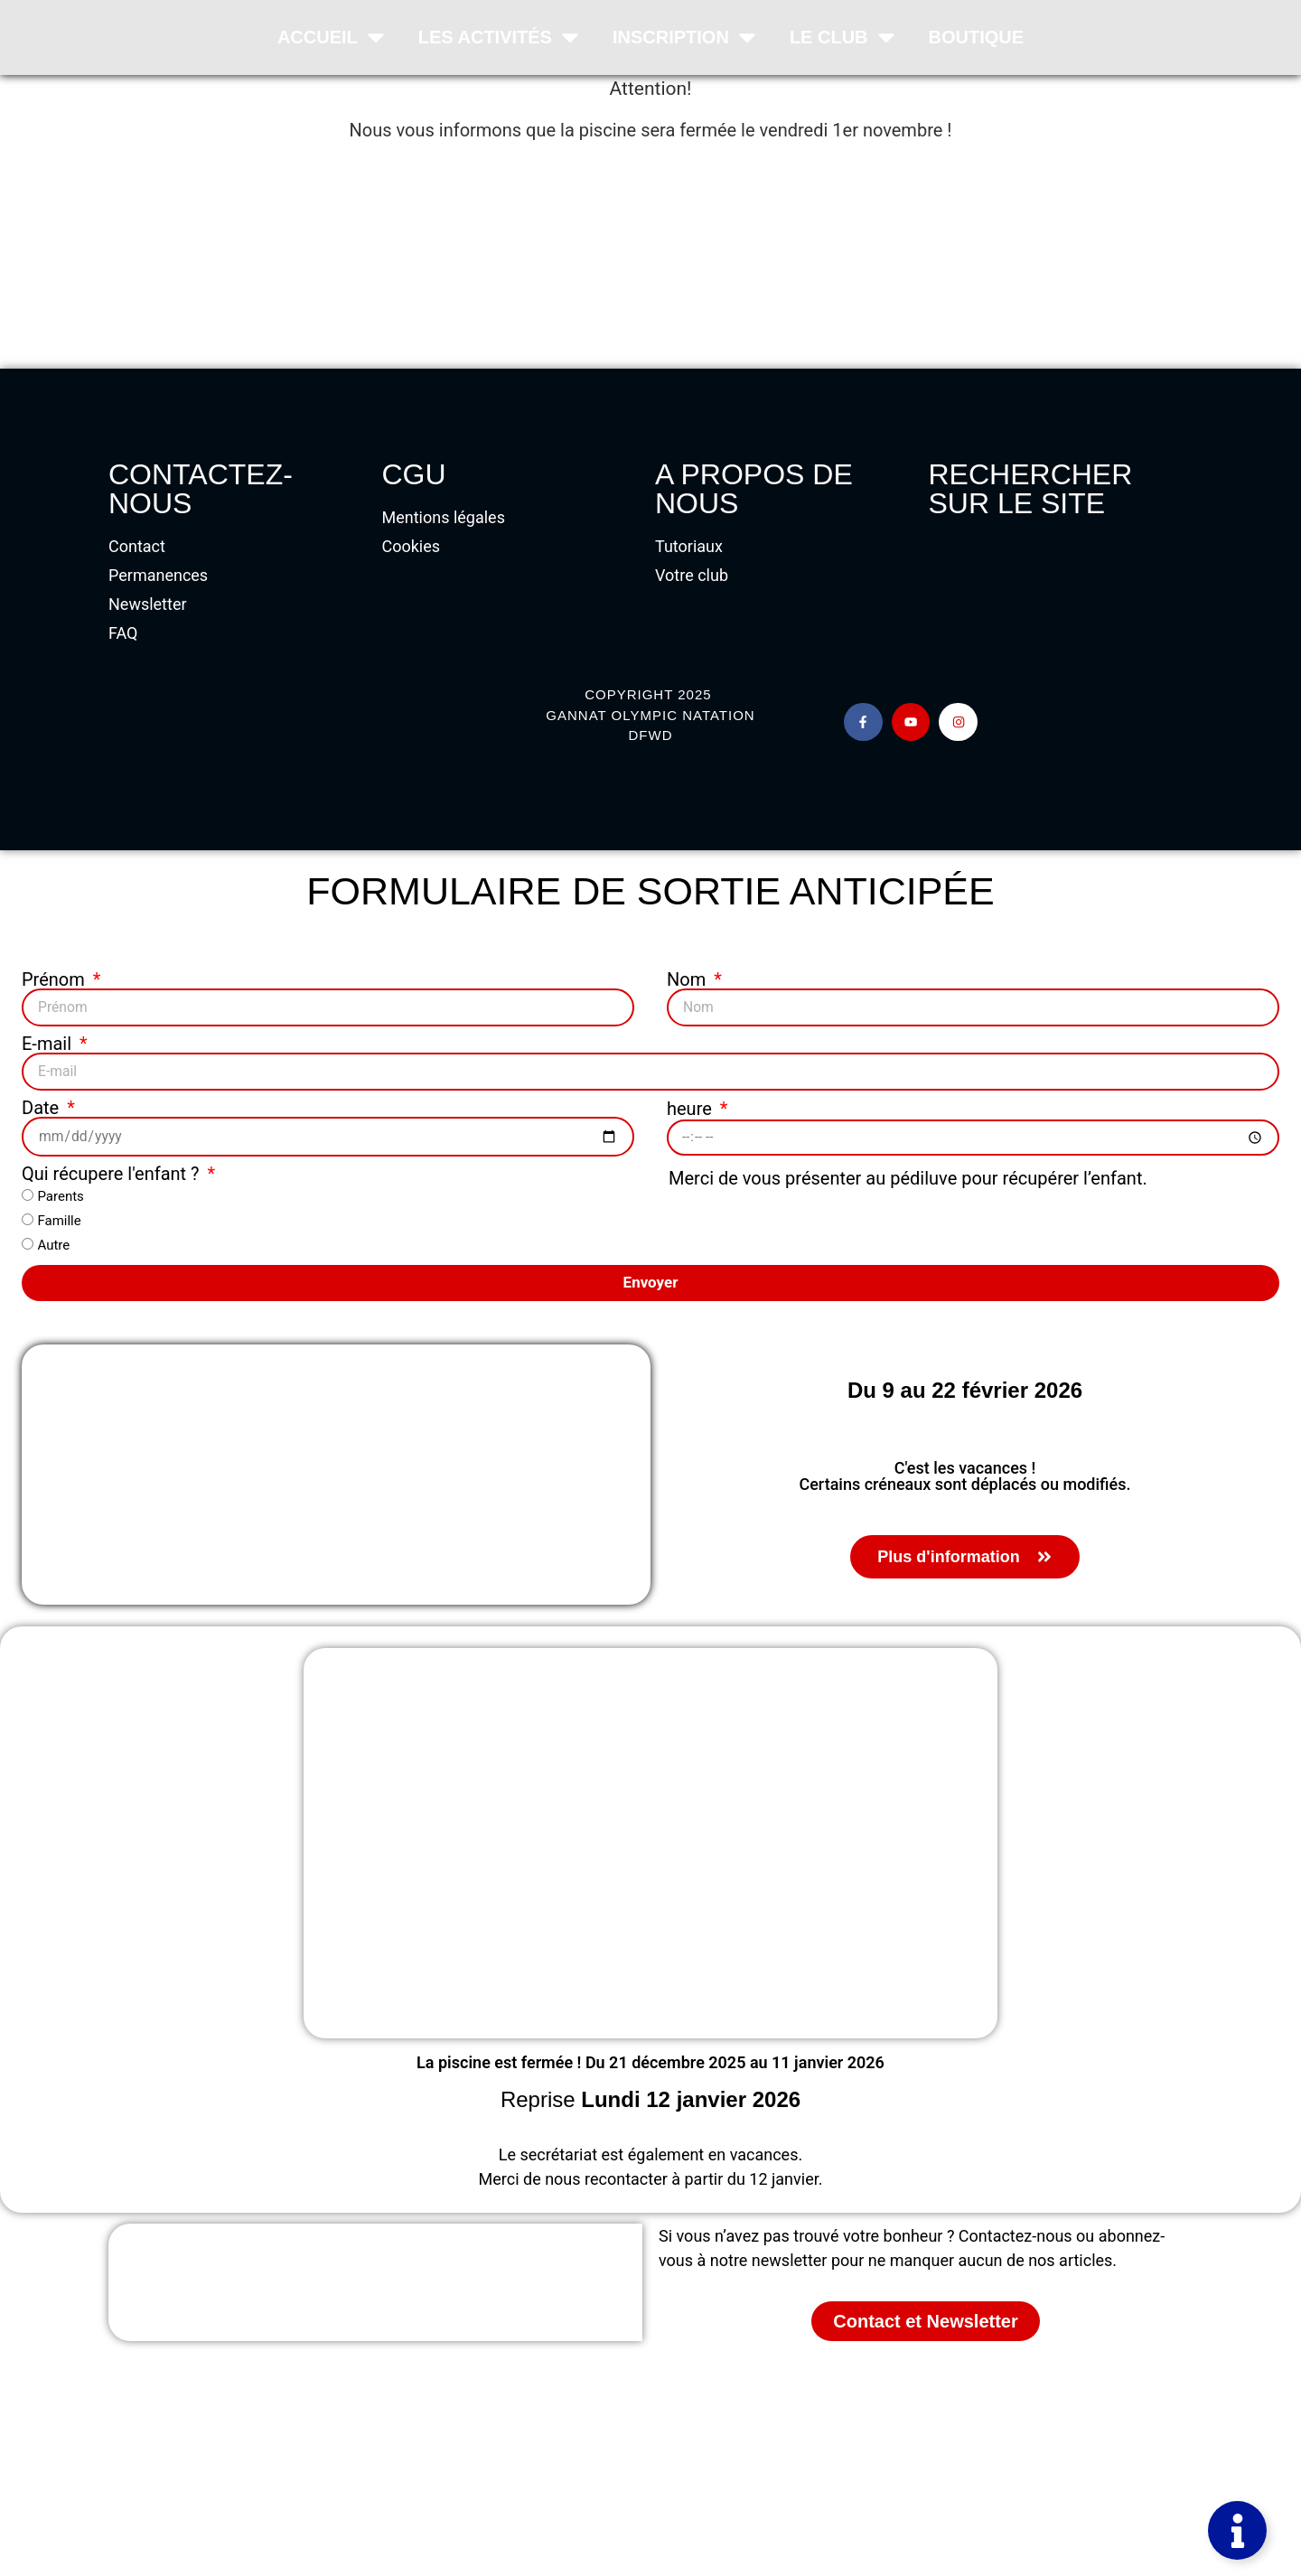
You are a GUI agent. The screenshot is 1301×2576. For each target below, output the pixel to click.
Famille (58, 1218)
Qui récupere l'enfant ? (113, 1171)
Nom (688, 979)
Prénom (55, 979)
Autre (53, 1242)
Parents (60, 1193)
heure (691, 1107)
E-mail (49, 1043)
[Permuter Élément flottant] (1237, 2530)
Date (42, 1106)
